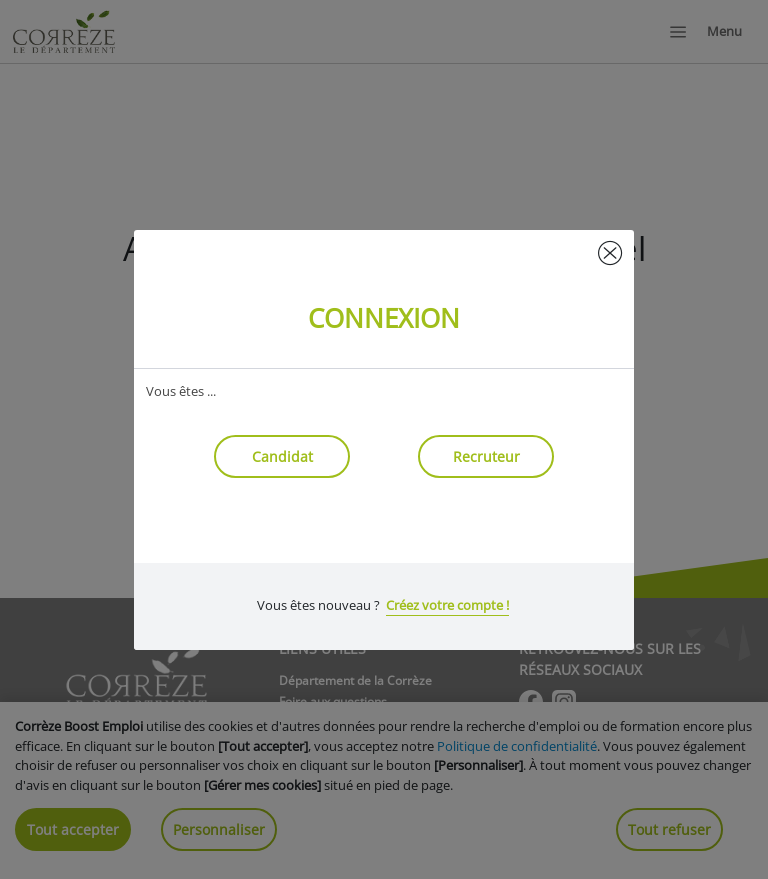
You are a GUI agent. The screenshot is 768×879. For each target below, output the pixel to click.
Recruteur (486, 456)
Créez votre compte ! (447, 605)
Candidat (282, 456)
